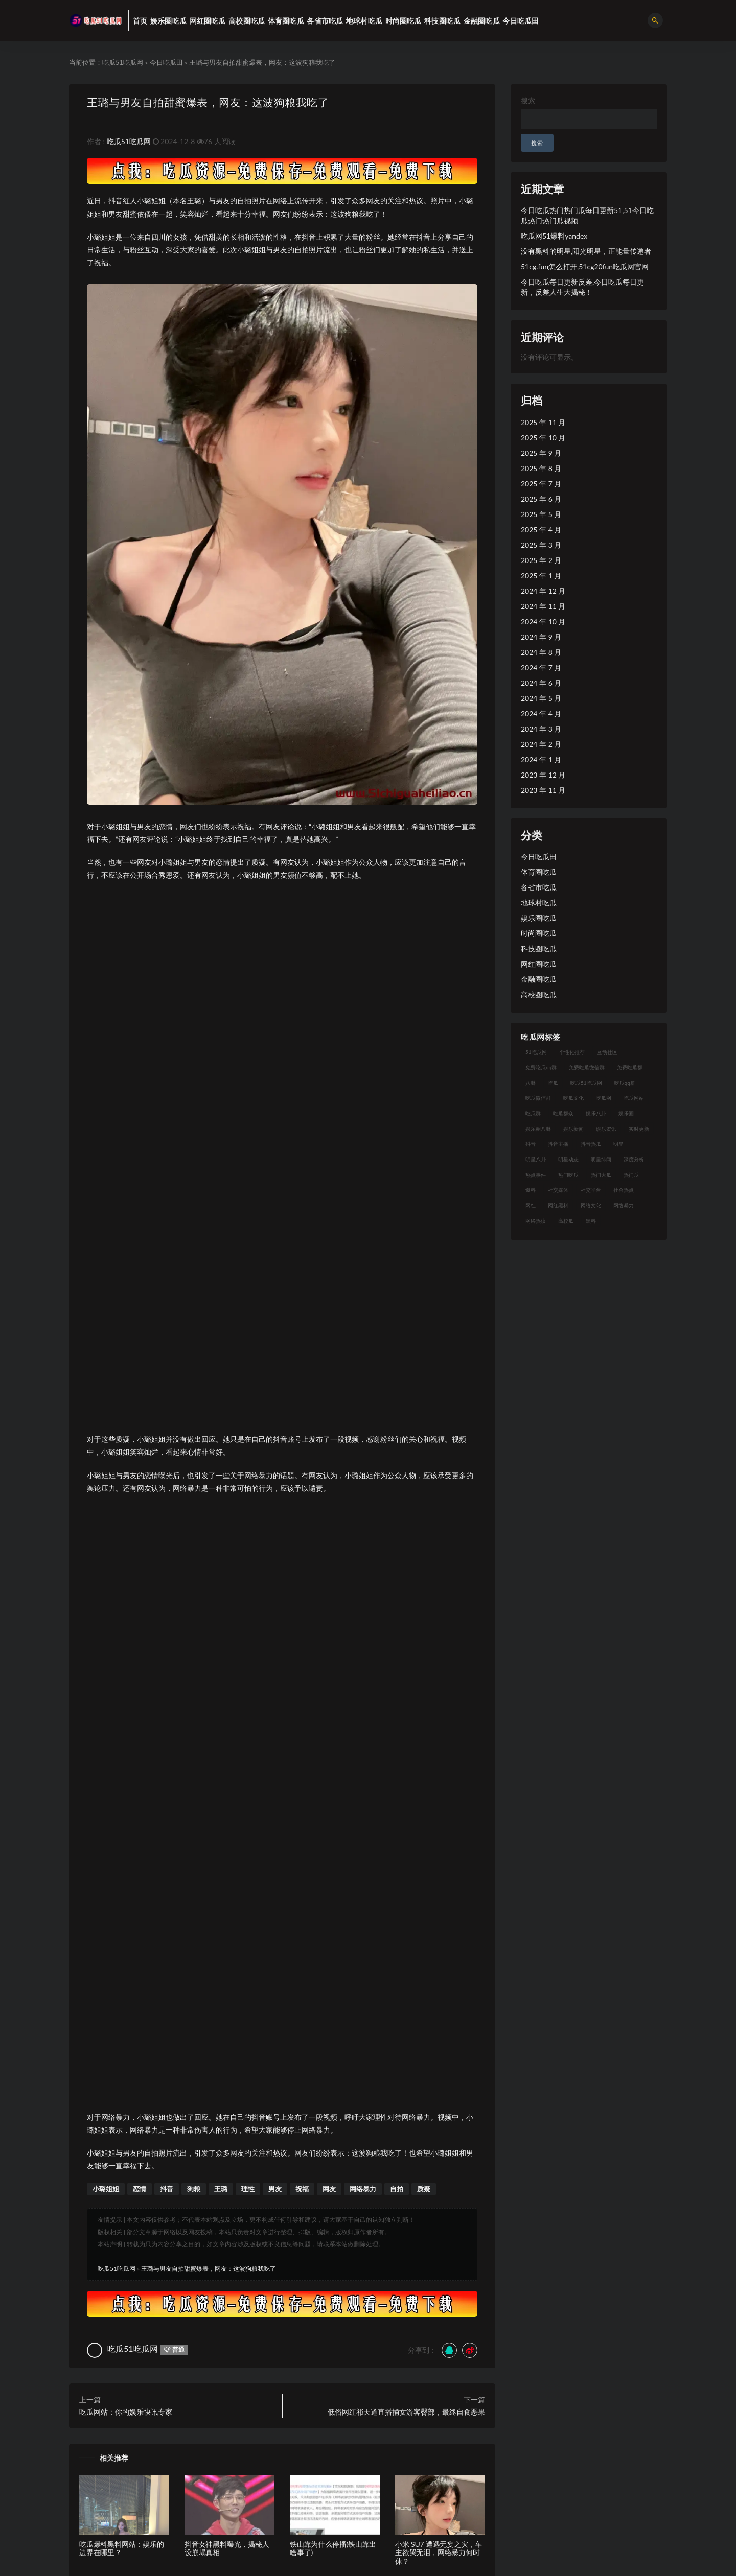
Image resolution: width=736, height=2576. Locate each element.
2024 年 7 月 (541, 667)
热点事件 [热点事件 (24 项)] (535, 1175)
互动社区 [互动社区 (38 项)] (607, 1052)
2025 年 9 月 (541, 453)
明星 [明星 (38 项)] (618, 1144)
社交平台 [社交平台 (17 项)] (591, 1190)
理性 (248, 2189)
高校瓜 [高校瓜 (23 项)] (565, 1220)
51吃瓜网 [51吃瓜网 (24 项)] (536, 1052)
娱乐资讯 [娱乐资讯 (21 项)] (606, 1129)
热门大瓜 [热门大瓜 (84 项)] (601, 1175)
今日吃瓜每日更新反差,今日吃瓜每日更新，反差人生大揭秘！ (582, 286)
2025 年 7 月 (541, 483)
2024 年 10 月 (543, 621)
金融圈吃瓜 (539, 979)
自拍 (396, 2189)
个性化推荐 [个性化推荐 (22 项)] (572, 1052)
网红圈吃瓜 (539, 963)
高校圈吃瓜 (539, 994)
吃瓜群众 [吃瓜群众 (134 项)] (563, 1113)
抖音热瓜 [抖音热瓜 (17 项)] (591, 1144)
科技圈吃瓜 (539, 948)
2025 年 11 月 (543, 422)
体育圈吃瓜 (539, 872)
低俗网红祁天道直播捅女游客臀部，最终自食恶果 (406, 2411)
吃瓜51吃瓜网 (122, 62)
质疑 (423, 2189)
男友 (275, 2189)
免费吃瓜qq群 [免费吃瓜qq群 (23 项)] (541, 1067)
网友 (329, 2189)
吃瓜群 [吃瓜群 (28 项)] (533, 1113)
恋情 (139, 2189)
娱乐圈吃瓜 (539, 918)
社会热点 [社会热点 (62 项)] (623, 1190)
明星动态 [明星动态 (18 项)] (568, 1159)
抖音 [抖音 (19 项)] (530, 1144)
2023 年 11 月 (543, 790)
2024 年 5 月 (541, 698)
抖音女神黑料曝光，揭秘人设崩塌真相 (227, 2548)
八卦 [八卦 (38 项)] (530, 1083)
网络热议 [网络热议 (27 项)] (535, 1220)
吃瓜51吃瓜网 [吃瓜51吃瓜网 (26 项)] (586, 1083)
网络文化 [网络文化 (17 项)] (591, 1205)
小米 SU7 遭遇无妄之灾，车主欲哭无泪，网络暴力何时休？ (438, 2553)
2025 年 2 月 (541, 560)
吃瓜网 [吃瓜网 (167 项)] (603, 1098)
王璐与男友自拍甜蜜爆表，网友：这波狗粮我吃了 (208, 102)
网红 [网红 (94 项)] (530, 1205)
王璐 (220, 2189)
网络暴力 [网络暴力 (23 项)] (623, 1205)
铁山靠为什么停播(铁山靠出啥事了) (333, 2548)
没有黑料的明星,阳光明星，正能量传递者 (586, 251)
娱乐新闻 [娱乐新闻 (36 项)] (573, 1129)
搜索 (528, 100)
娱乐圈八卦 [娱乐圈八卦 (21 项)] (538, 1129)
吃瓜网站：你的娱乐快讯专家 (125, 2411)
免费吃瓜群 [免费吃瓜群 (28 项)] (629, 1067)
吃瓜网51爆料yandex (554, 235)
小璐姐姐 (106, 2189)
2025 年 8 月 (541, 468)
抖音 (166, 2189)
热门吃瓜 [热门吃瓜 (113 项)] (568, 1175)
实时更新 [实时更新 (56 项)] (639, 1129)
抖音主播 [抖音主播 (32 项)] (558, 1144)
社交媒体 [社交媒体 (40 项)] (558, 1190)
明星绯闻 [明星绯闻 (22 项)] (601, 1159)
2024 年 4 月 (541, 713)
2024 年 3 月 (541, 728)
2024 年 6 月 (541, 682)
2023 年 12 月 (543, 774)
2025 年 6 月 (541, 499)
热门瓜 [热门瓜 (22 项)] (631, 1175)
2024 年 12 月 (543, 591)
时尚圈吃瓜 (539, 933)
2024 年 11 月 (543, 606)
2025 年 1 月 (541, 575)
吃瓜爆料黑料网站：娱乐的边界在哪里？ (121, 2548)
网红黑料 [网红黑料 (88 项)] (558, 1205)
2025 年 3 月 (541, 545)
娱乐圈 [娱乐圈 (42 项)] (626, 1113)
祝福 (302, 2189)
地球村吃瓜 (539, 902)
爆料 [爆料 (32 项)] (530, 1190)
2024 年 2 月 (541, 744)
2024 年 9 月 (541, 637)
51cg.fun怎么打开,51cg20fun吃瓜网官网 (585, 266)
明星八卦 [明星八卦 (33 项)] (535, 1159)
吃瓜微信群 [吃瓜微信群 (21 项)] (538, 1098)
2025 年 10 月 (543, 437)
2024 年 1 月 (541, 759)
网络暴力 (363, 2189)
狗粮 (193, 2189)
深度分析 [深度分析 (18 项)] (634, 1159)
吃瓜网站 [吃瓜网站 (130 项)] (634, 1098)
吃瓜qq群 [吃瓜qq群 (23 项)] (624, 1083)
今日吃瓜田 (166, 62)
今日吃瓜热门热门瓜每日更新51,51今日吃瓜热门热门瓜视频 (587, 215)
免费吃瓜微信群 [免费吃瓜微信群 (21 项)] (587, 1067)
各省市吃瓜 (539, 887)
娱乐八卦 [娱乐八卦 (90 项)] (596, 1113)
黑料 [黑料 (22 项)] (591, 1220)
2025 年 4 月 (541, 529)
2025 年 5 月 (541, 514)
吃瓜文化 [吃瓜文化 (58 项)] (573, 1098)
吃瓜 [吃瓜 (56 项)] (553, 1083)
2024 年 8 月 (541, 652)
